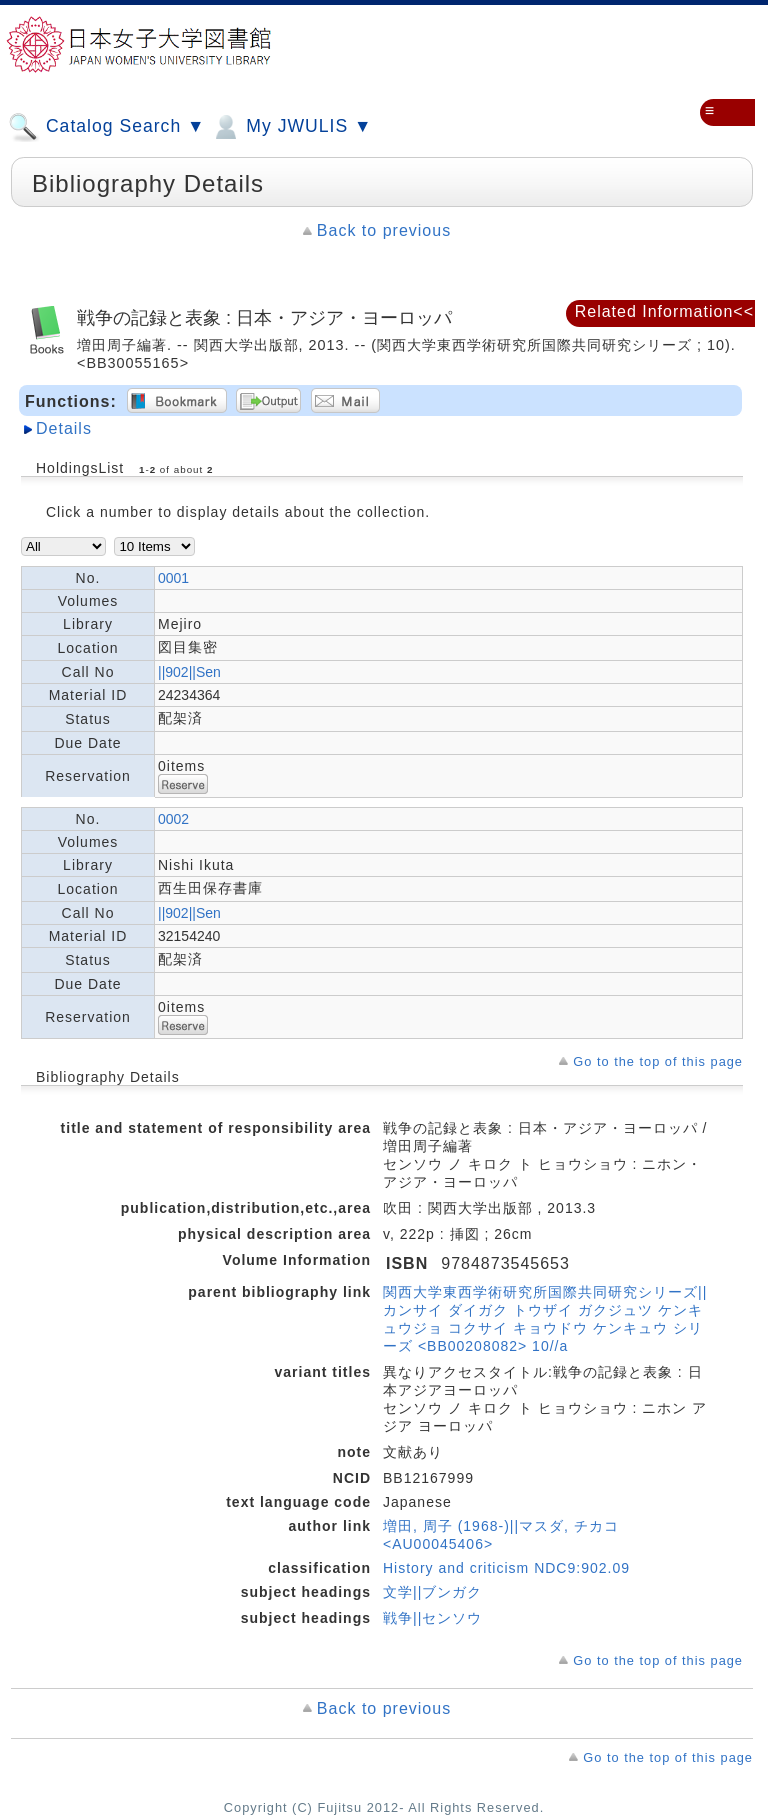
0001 (173, 578)
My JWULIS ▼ (291, 127)
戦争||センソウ (432, 1618)
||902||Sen (189, 672)
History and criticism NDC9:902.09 (506, 1568)
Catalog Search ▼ (106, 127)
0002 (173, 819)
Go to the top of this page (658, 1061)
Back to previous (384, 230)
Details (64, 428)
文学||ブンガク (432, 1592)
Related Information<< (664, 311)
